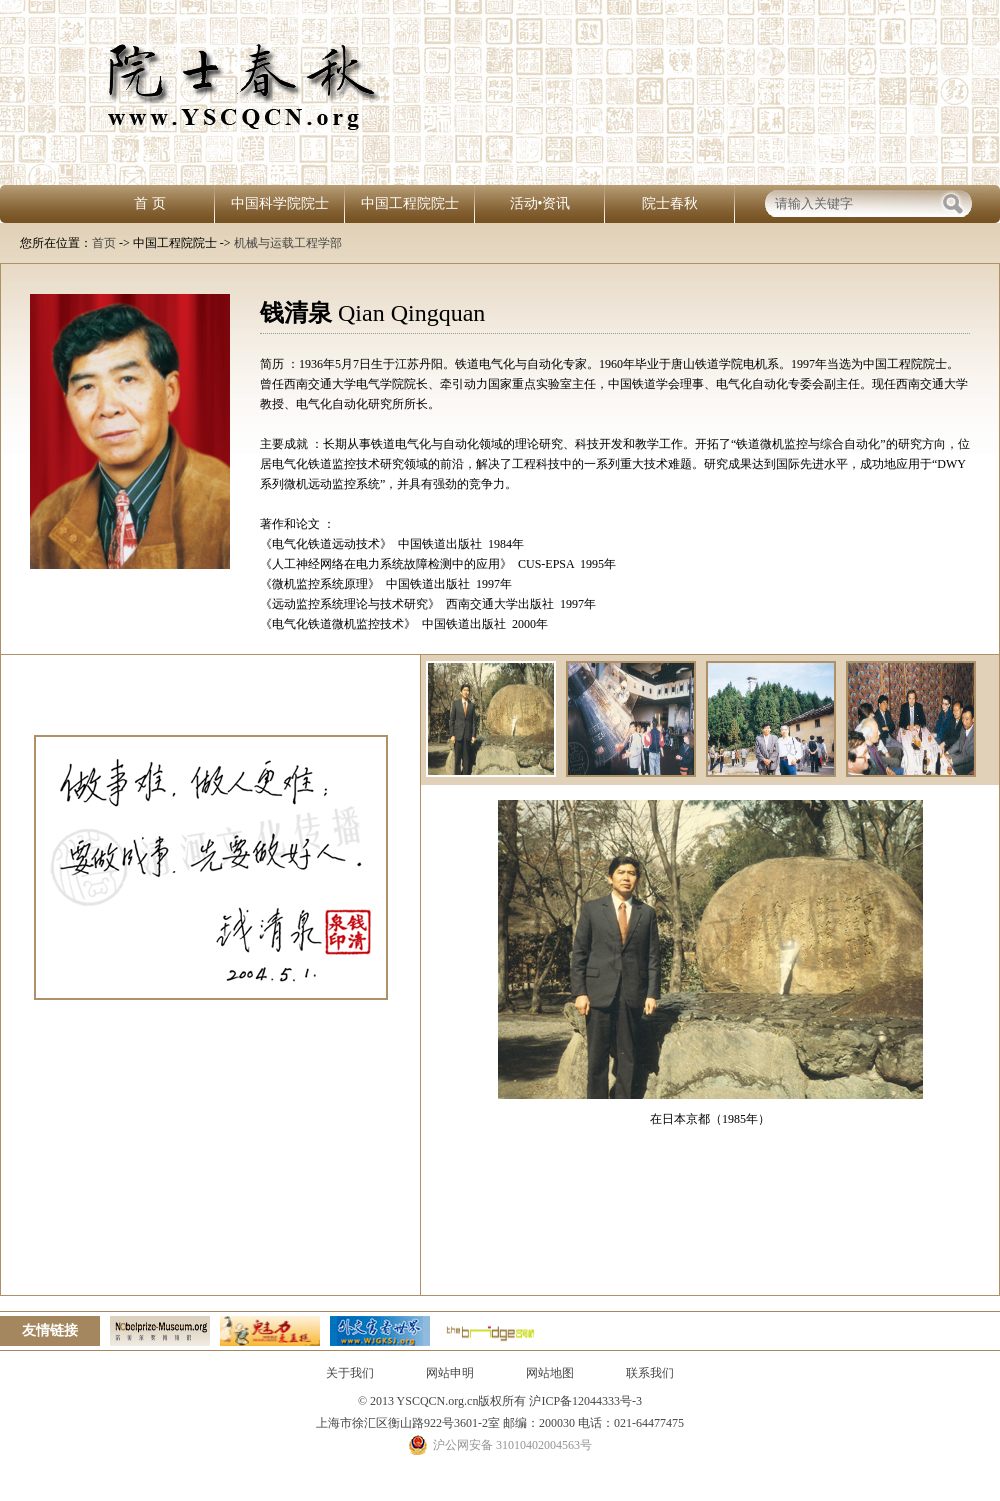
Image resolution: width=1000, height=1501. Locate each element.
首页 (104, 243)
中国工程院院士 (410, 203)
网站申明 (450, 1373)
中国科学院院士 (280, 203)
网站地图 (550, 1373)
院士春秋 (670, 203)
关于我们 (350, 1373)
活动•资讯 (540, 203)
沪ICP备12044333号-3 (584, 1401)
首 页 (150, 203)
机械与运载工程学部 (288, 243)
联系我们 (650, 1373)
